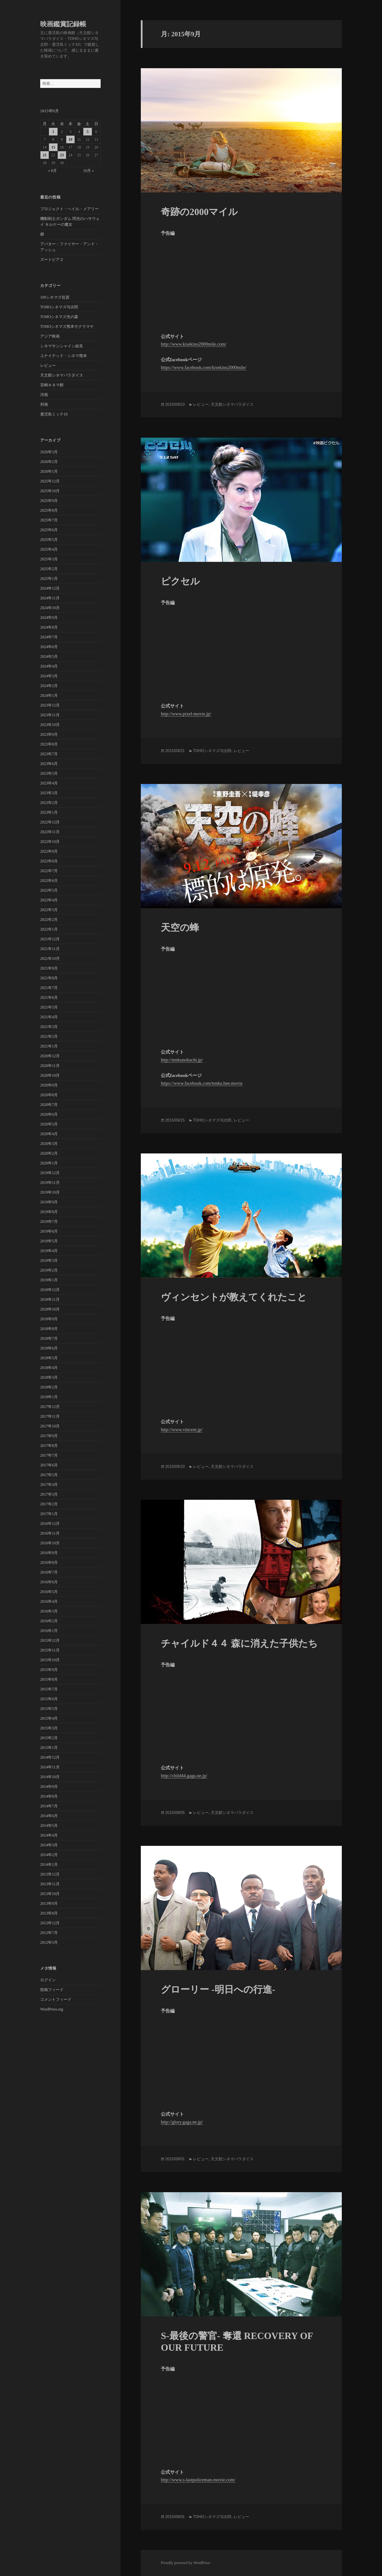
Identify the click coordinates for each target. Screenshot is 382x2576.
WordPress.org (51, 2009)
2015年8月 (49, 1679)
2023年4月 (49, 783)
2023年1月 (49, 812)
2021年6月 (49, 997)
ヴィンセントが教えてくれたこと (234, 1297)
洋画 (44, 395)
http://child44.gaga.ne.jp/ (184, 1775)
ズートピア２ (52, 259)
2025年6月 (49, 530)
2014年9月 (49, 1786)
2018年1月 (49, 1397)
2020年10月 (50, 1075)
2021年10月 (50, 958)
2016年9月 (49, 1552)
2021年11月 (49, 948)
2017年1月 (49, 1513)
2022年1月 (49, 929)
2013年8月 (49, 1913)
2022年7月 (49, 870)
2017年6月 (49, 1465)
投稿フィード (52, 1990)
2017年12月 (50, 1406)
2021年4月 (49, 1017)
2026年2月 (49, 461)
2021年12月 (50, 939)
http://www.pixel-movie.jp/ (186, 713)
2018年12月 (50, 1289)
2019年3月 (49, 1260)
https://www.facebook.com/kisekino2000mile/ (203, 367)
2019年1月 (49, 1280)
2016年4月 (49, 1601)
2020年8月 (49, 1095)
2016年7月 (49, 1572)
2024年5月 (49, 656)
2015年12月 (50, 1640)
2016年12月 (50, 1523)
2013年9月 (49, 1903)
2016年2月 (49, 1621)
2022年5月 (49, 890)
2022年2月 (49, 919)
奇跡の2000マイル (199, 212)
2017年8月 (49, 1445)
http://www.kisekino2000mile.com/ (193, 344)
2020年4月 (49, 1134)
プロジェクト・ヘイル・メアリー (69, 209)
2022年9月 (49, 851)
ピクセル (180, 581)
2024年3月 (49, 676)
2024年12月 (50, 588)
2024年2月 (49, 685)
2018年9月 (49, 1319)
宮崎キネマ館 (52, 385)
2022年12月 (50, 822)
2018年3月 (49, 1377)
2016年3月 (49, 1611)
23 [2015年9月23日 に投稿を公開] (62, 155)
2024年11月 (49, 598)
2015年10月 (50, 1660)
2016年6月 (49, 1582)
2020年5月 (49, 1124)
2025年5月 (49, 539)
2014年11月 (49, 1767)
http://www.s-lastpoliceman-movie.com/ (198, 2479)
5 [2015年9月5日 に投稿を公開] (87, 132)
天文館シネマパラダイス (61, 375)
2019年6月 (49, 1231)
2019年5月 (49, 1241)
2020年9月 (49, 1085)
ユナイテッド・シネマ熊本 (63, 356)
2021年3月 (49, 1026)
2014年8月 (49, 1796)
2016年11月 (49, 1533)
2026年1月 (49, 471)
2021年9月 (49, 968)
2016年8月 (49, 1562)
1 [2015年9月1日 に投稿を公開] (53, 132)
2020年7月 (49, 1104)
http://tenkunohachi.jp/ (182, 1059)
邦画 (44, 404)
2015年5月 (49, 1708)
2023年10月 (50, 724)
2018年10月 (50, 1309)
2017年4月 (49, 1484)
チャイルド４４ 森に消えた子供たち (239, 1643)
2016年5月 (49, 1591)
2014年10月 (50, 1776)
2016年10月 (50, 1543)
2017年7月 (49, 1455)
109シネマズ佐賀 (54, 297)
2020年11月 (49, 1065)
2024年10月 (50, 607)
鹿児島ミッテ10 (53, 414)
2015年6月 (49, 1699)
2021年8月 (49, 978)
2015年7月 (49, 1689)
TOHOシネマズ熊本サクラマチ (67, 326)
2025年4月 (49, 549)
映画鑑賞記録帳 (63, 24)
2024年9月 (49, 617)
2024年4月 (49, 666)
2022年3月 (49, 909)
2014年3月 (49, 1845)
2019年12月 (50, 1172)
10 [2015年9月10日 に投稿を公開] (70, 139)
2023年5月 (49, 773)
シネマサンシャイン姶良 (61, 346)
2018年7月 (49, 1338)
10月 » (88, 171)
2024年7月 (49, 637)
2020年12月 (50, 1056)
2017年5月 (49, 1474)
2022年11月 (49, 832)
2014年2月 (49, 1854)
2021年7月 (49, 987)
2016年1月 (49, 1630)
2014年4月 (49, 1835)
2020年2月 (49, 1153)
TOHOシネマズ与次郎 (59, 307)
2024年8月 (49, 627)
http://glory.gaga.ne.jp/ (182, 2121)
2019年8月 (49, 1211)
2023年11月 (49, 715)
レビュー (48, 365)
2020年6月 (49, 1114)
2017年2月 (49, 1504)
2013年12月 (50, 1874)
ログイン (48, 1980)
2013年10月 (50, 1893)
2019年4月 (49, 1250)
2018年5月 (49, 1358)
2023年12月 (50, 705)
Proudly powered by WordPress (185, 2563)
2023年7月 (49, 754)
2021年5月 (49, 1007)
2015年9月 (49, 1669)
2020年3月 (49, 1143)
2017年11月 (49, 1416)
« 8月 (52, 171)
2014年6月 (49, 1815)
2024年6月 (49, 646)
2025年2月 (49, 568)
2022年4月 (49, 900)
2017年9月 (49, 1436)
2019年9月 (49, 1202)
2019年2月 (49, 1270)
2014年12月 (50, 1757)
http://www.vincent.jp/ (181, 1429)
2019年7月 (49, 1221)
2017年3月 (49, 1494)
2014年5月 (49, 1825)
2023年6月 (49, 763)
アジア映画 (50, 336)
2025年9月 (49, 500)
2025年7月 (49, 520)
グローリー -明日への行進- (218, 1989)
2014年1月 (49, 1864)
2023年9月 (49, 734)
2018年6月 (49, 1348)
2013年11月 (49, 1884)
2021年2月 (49, 1036)
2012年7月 (49, 1932)
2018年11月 (49, 1299)
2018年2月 (49, 1387)
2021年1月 (49, 1046)
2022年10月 (50, 841)
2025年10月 (50, 491)
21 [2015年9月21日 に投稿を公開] (45, 155)
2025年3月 (49, 559)
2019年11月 (49, 1182)
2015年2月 (49, 1738)
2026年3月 (49, 452)
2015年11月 (49, 1650)
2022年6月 (49, 880)
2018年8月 (49, 1328)
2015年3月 (49, 1728)
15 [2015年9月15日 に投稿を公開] (53, 147)
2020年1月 (49, 1163)
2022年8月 (49, 861)
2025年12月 (50, 481)
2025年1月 (49, 578)
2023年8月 (49, 744)
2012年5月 (49, 1942)
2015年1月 (49, 1747)
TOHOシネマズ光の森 (59, 317)
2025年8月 (49, 510)
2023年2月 (49, 802)
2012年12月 (50, 1923)
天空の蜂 (180, 927)
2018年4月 (49, 1367)
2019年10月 (50, 1192)
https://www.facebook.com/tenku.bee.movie (201, 1083)
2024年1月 (49, 695)
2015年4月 (49, 1718)
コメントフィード (55, 1999)
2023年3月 (49, 793)
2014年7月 (49, 1806)
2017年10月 (50, 1426)
